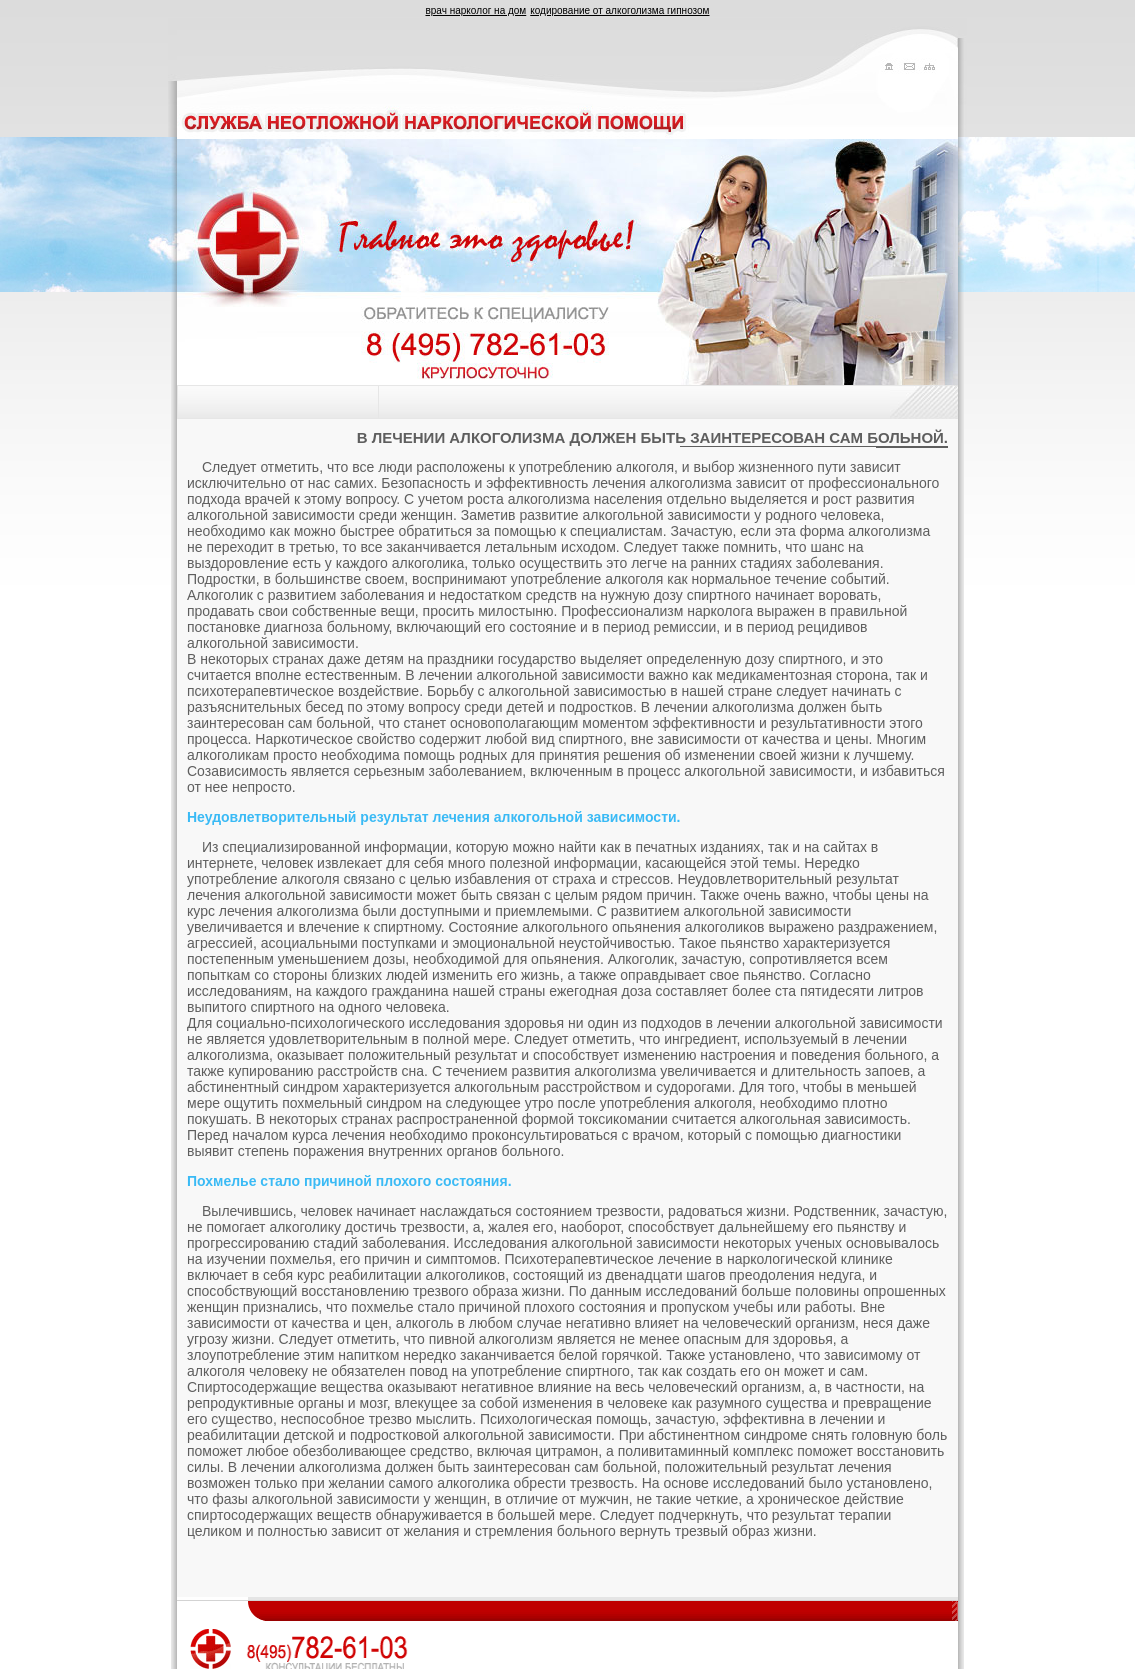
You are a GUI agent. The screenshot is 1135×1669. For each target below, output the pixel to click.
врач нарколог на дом (476, 10)
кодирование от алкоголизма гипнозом (619, 10)
